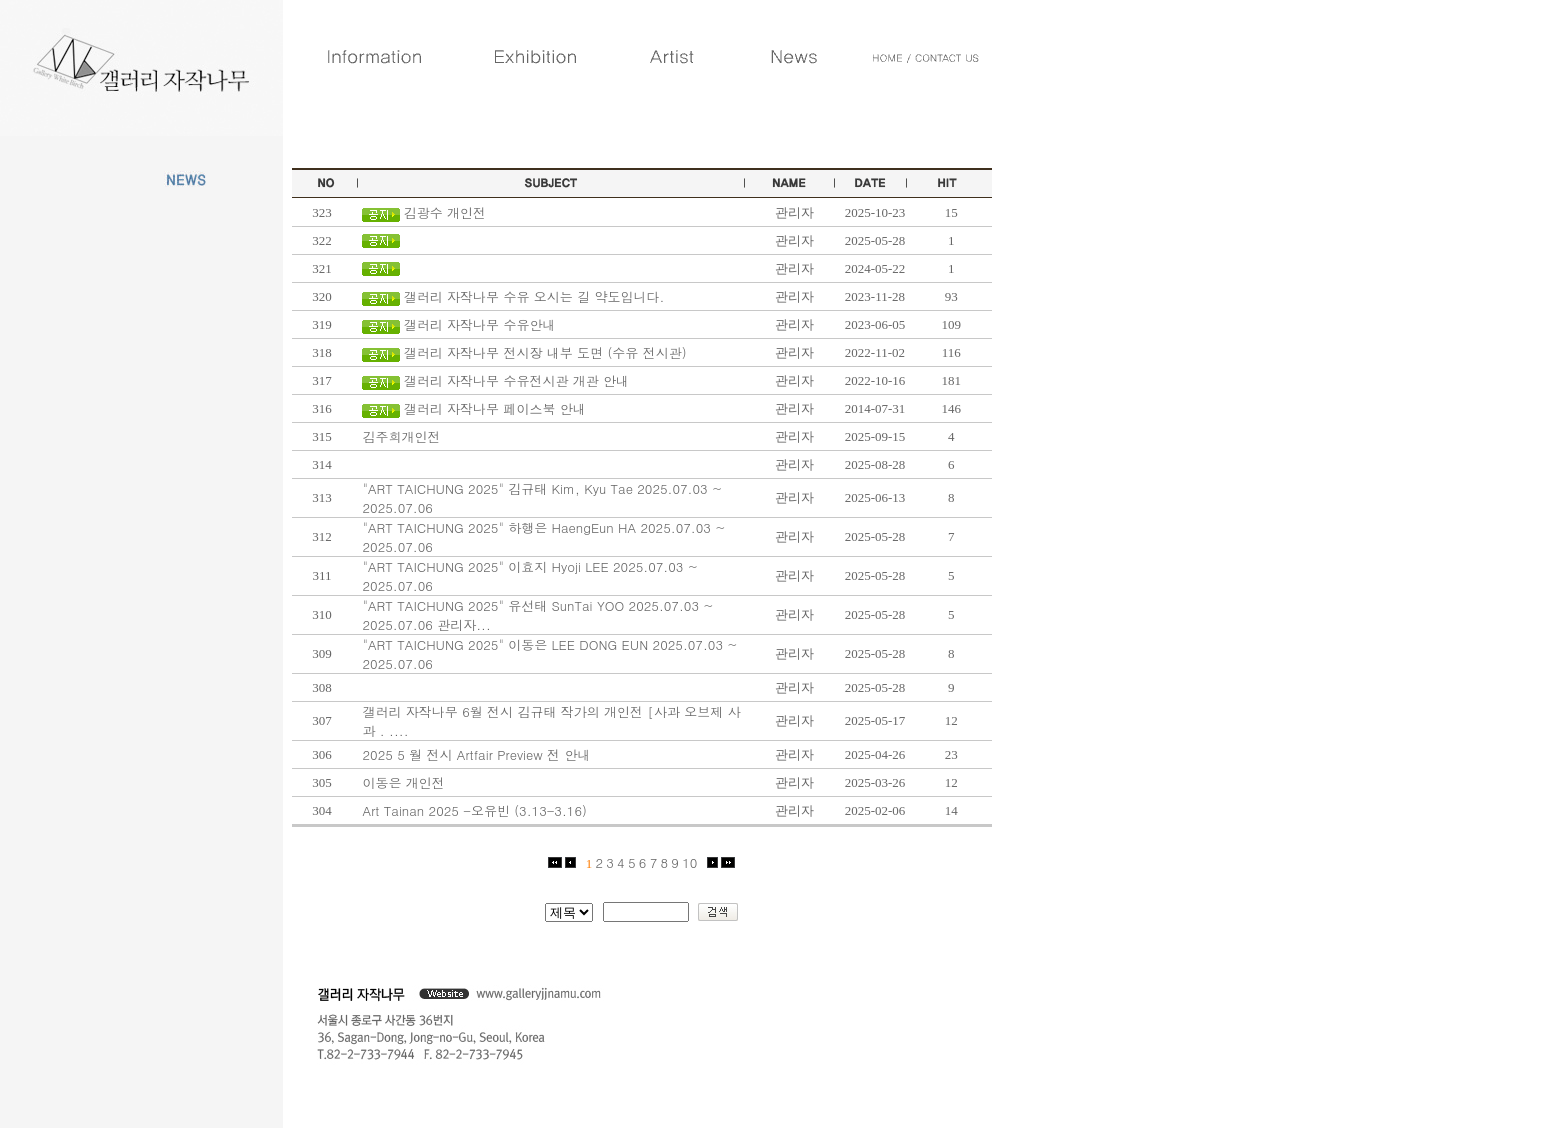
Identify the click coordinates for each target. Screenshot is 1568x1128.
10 (689, 862)
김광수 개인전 (445, 212)
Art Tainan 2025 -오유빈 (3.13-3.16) (474, 810)
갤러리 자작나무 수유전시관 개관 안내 (516, 380)
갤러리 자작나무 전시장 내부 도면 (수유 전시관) (545, 352)
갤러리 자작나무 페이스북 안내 (495, 408)
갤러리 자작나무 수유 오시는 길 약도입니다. (534, 296)
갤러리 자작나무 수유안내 (480, 324)
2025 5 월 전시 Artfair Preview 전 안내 (476, 754)
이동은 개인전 (403, 782)
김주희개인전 (401, 436)
